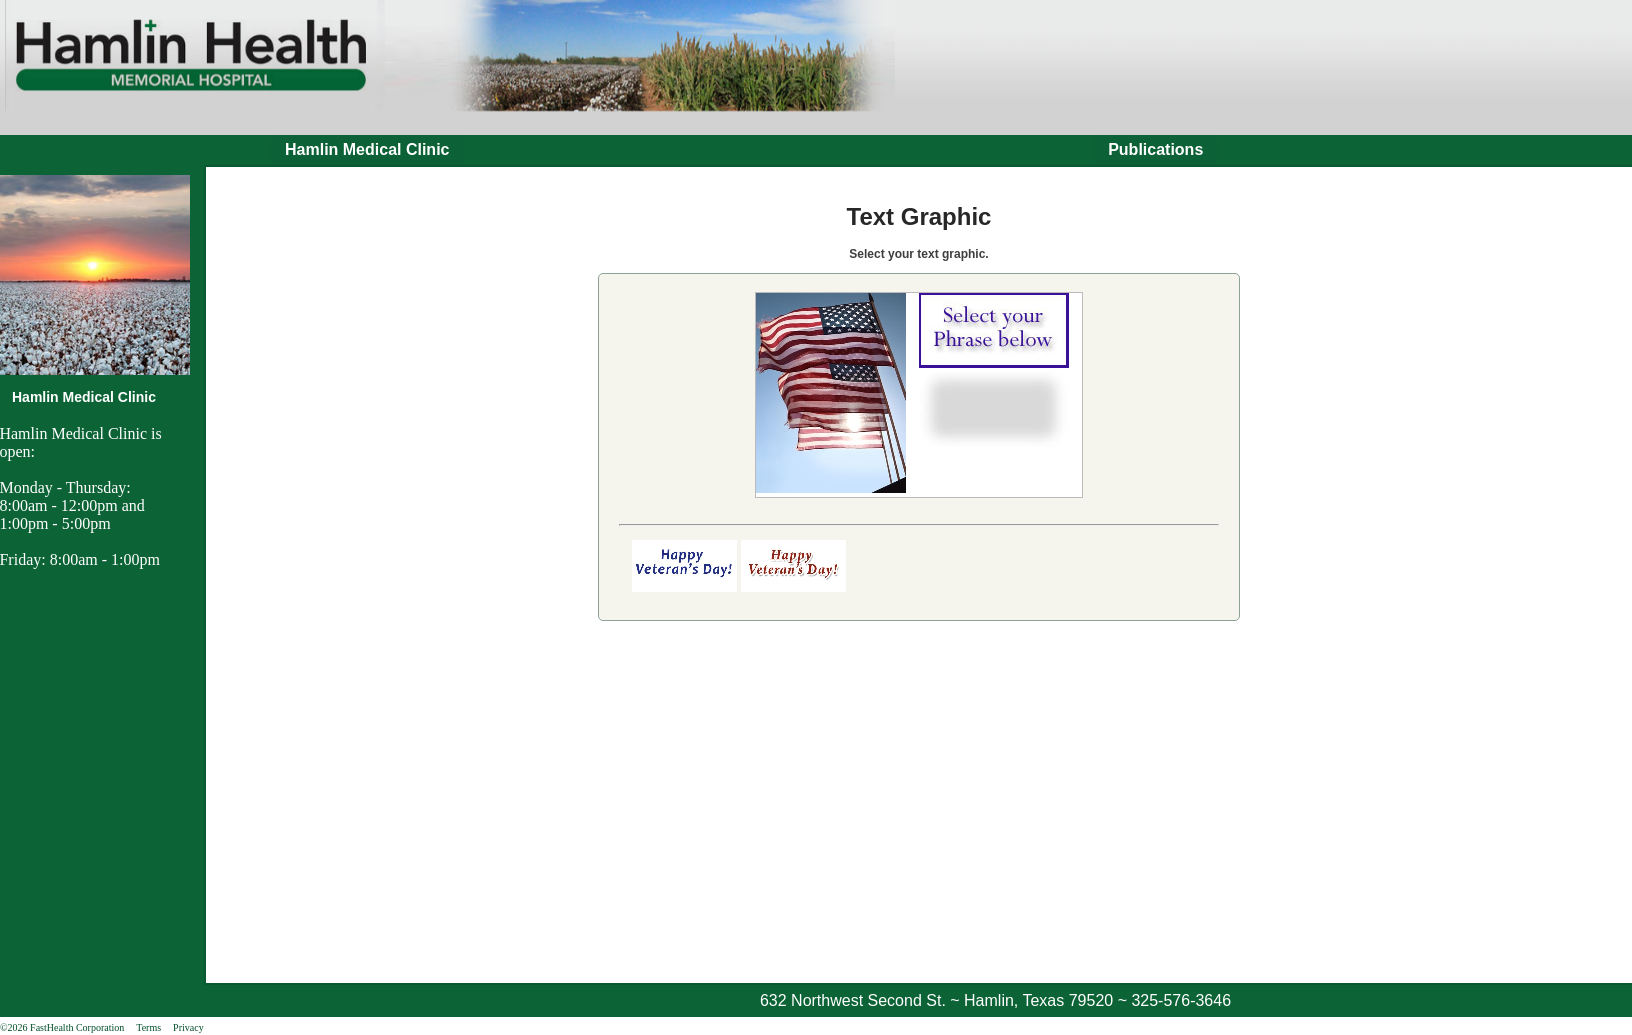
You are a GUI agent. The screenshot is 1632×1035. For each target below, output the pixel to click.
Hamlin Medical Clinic (367, 149)
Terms (148, 1027)
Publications (1155, 149)
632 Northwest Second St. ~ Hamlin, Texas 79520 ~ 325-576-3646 (995, 1000)
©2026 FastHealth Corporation (62, 1027)
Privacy (188, 1027)
